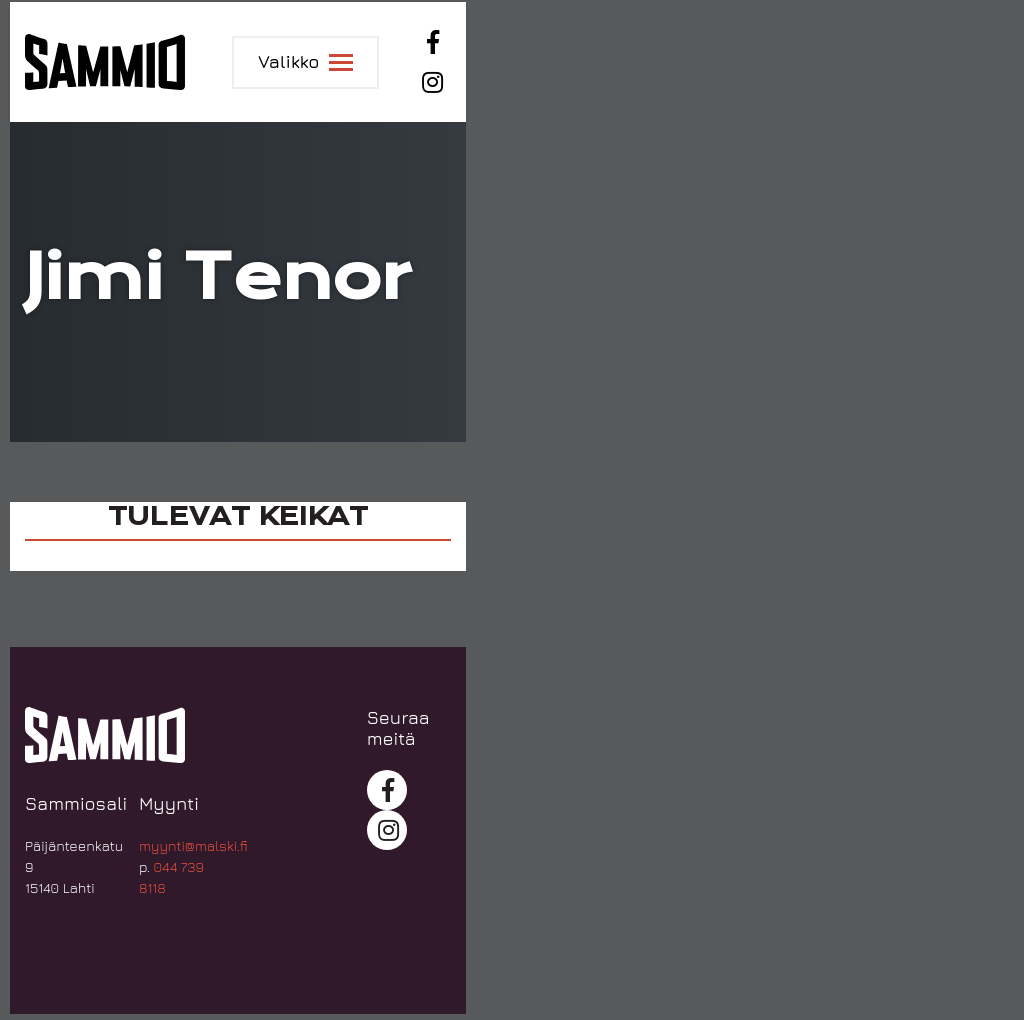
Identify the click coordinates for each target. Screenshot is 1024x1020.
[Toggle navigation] (305, 62)
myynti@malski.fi (193, 845)
